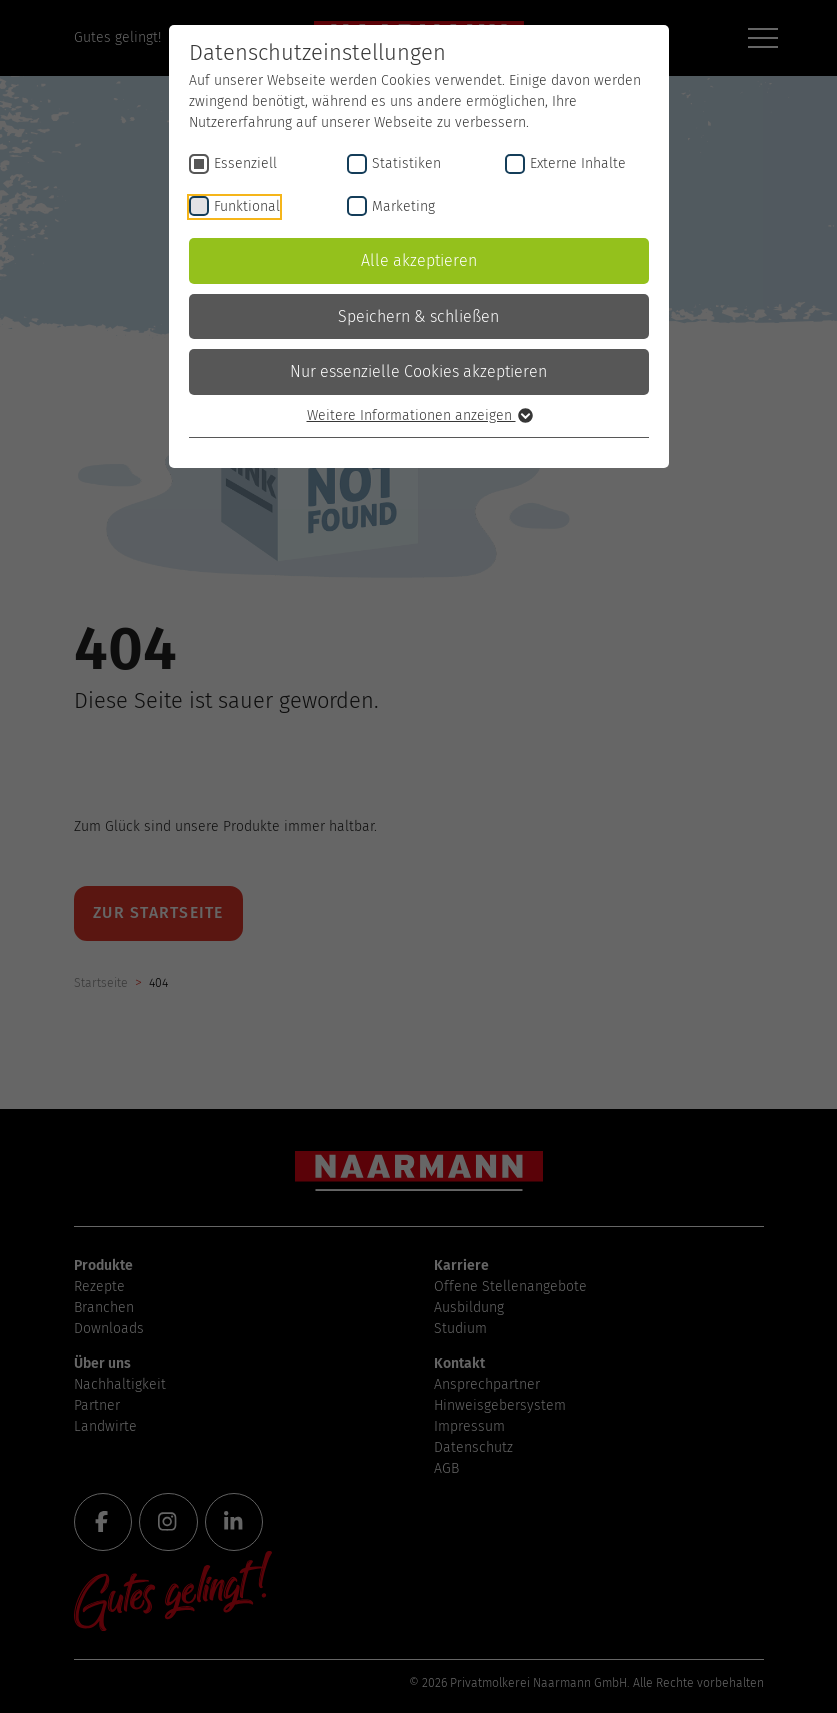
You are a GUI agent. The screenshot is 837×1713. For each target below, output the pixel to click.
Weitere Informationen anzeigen (419, 415)
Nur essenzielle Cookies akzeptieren (418, 371)
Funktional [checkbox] (247, 206)
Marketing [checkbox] (403, 206)
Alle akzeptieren (419, 260)
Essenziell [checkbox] (245, 163)
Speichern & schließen (418, 316)
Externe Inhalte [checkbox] (578, 163)
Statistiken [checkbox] (406, 163)
